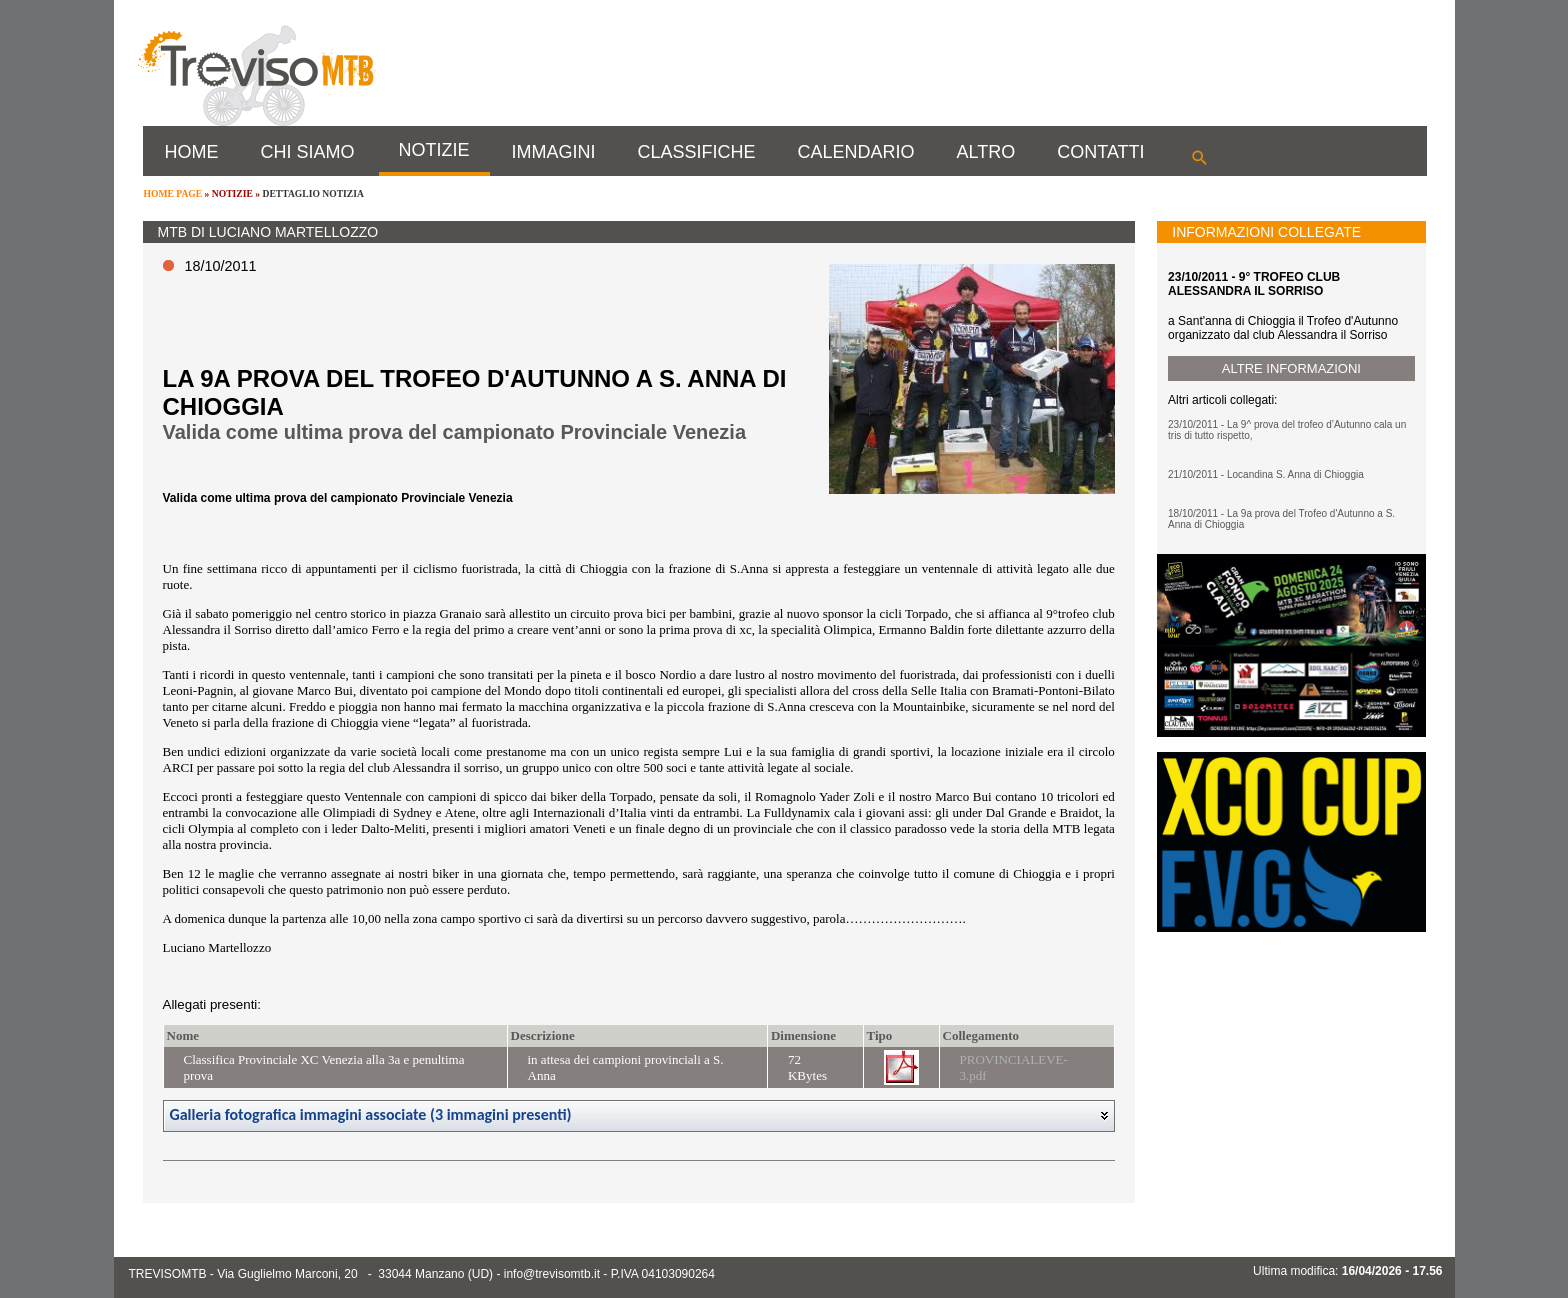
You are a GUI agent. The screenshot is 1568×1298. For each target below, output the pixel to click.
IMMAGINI (554, 152)
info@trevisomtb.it (552, 1274)
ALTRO (986, 152)
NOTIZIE (434, 150)
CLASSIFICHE (697, 152)
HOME (192, 152)
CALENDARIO (856, 152)
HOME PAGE (173, 193)
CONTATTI (1100, 152)
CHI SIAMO (308, 152)
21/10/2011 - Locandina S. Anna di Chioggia (1266, 474)
